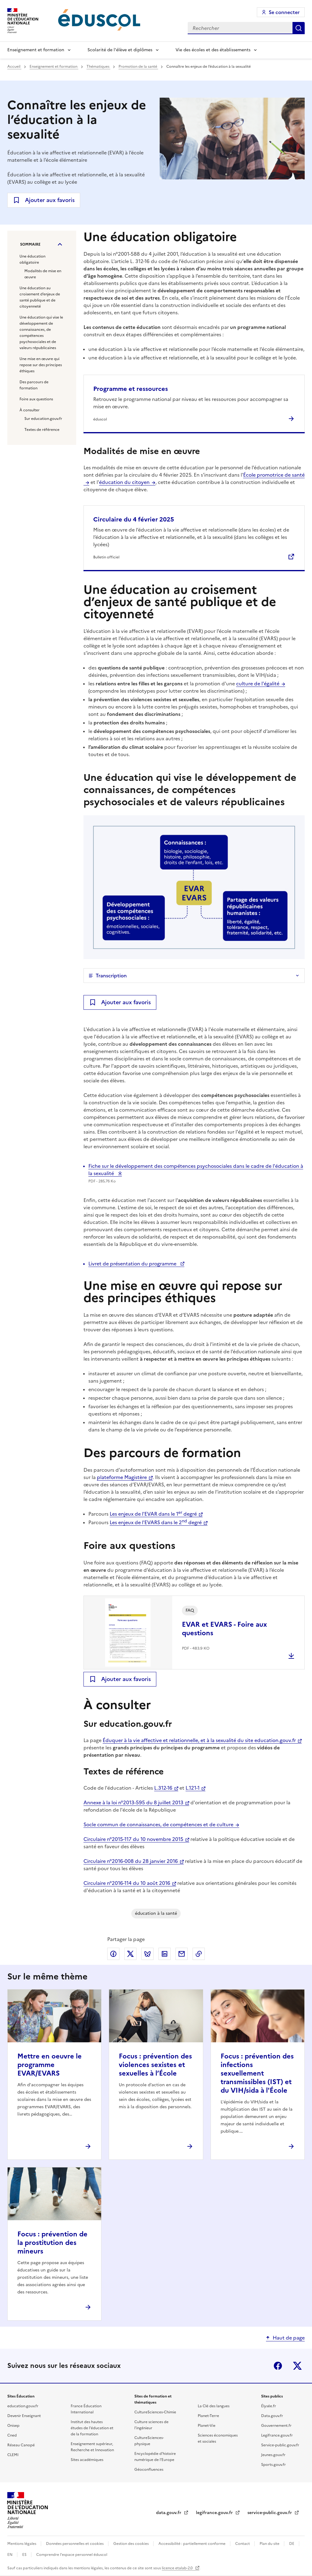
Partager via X (130, 1954)
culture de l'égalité (257, 683)
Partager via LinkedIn (164, 1954)
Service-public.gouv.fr (280, 2445)
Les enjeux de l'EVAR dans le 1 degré (153, 1513)
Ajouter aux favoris (50, 200)
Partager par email (182, 1954)
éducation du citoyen (124, 482)
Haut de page (289, 2337)
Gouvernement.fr (276, 2425)
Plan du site (270, 2543)
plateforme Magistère (122, 1477)
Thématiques (98, 66)
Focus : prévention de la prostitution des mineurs (52, 2242)
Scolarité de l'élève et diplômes (119, 50)
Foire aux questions (36, 399)
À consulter (30, 410)
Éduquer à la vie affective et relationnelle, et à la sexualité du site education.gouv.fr (199, 1740)
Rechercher (298, 28)
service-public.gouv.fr (270, 2512)
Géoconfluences (148, 2469)
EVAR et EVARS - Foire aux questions (224, 1628)
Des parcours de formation (34, 385)
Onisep (13, 2425)
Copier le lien (199, 1954)
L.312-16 (163, 1787)
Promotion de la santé (138, 66)
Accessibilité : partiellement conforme (192, 2543)
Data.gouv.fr (272, 2416)
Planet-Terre (208, 2416)
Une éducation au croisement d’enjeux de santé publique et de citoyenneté (40, 297)
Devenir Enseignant (24, 2416)
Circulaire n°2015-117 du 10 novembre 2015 (133, 1839)
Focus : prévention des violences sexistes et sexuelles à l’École (155, 2064)
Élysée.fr (268, 2406)
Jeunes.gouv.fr (273, 2455)
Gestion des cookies (131, 2543)
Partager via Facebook (113, 1954)
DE (292, 2543)
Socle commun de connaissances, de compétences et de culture (158, 1824)
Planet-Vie (206, 2425)
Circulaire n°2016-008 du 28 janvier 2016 (130, 1861)
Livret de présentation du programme (133, 1263)
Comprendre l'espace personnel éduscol (71, 2554)
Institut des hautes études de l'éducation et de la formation (92, 2428)
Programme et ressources (130, 388)
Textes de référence (41, 429)
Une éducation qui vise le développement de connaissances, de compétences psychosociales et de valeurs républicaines (41, 333)
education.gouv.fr (22, 2406)
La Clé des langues (213, 2406)
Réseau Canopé (21, 2445)
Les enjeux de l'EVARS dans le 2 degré (156, 1522)
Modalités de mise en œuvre (42, 274)
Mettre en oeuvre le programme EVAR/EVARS (49, 2064)
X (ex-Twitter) (297, 2365)
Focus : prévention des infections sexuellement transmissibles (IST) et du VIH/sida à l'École (257, 2073)
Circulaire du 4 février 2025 (133, 519)
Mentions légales (22, 2543)
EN (10, 2554)
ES (24, 2554)
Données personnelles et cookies (75, 2543)
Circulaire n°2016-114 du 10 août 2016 (126, 1883)
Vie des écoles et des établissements (213, 50)
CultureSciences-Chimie (155, 2412)
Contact (243, 2543)
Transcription (111, 975)
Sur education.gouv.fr (43, 418)
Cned (12, 2435)
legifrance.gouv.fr (215, 2512)
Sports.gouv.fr (273, 2464)
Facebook (278, 2365)
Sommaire (30, 244)
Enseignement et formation (35, 50)
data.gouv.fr (169, 2512)
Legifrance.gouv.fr (277, 2435)
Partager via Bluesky (147, 1954)
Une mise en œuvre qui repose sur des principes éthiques (41, 365)
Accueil (14, 66)
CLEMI (13, 2455)
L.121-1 (193, 1787)
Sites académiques (87, 2459)
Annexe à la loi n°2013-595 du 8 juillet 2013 (133, 1802)
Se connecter (284, 12)
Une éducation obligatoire (32, 259)
